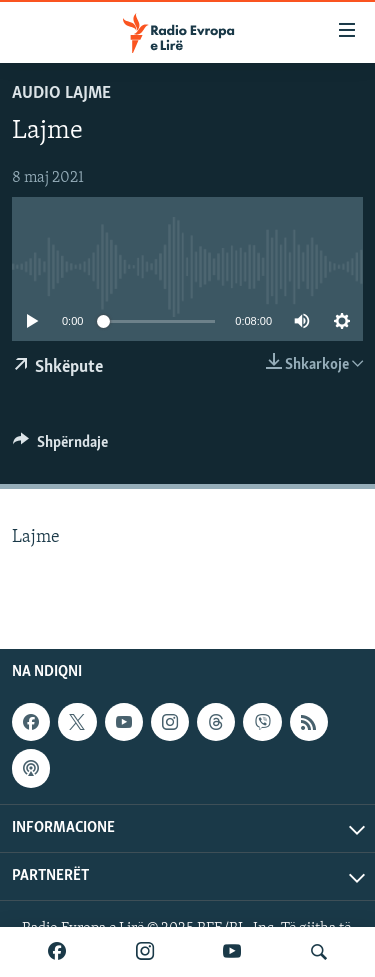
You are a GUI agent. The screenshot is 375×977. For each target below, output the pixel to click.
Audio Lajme (61, 93)
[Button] (60, 447)
